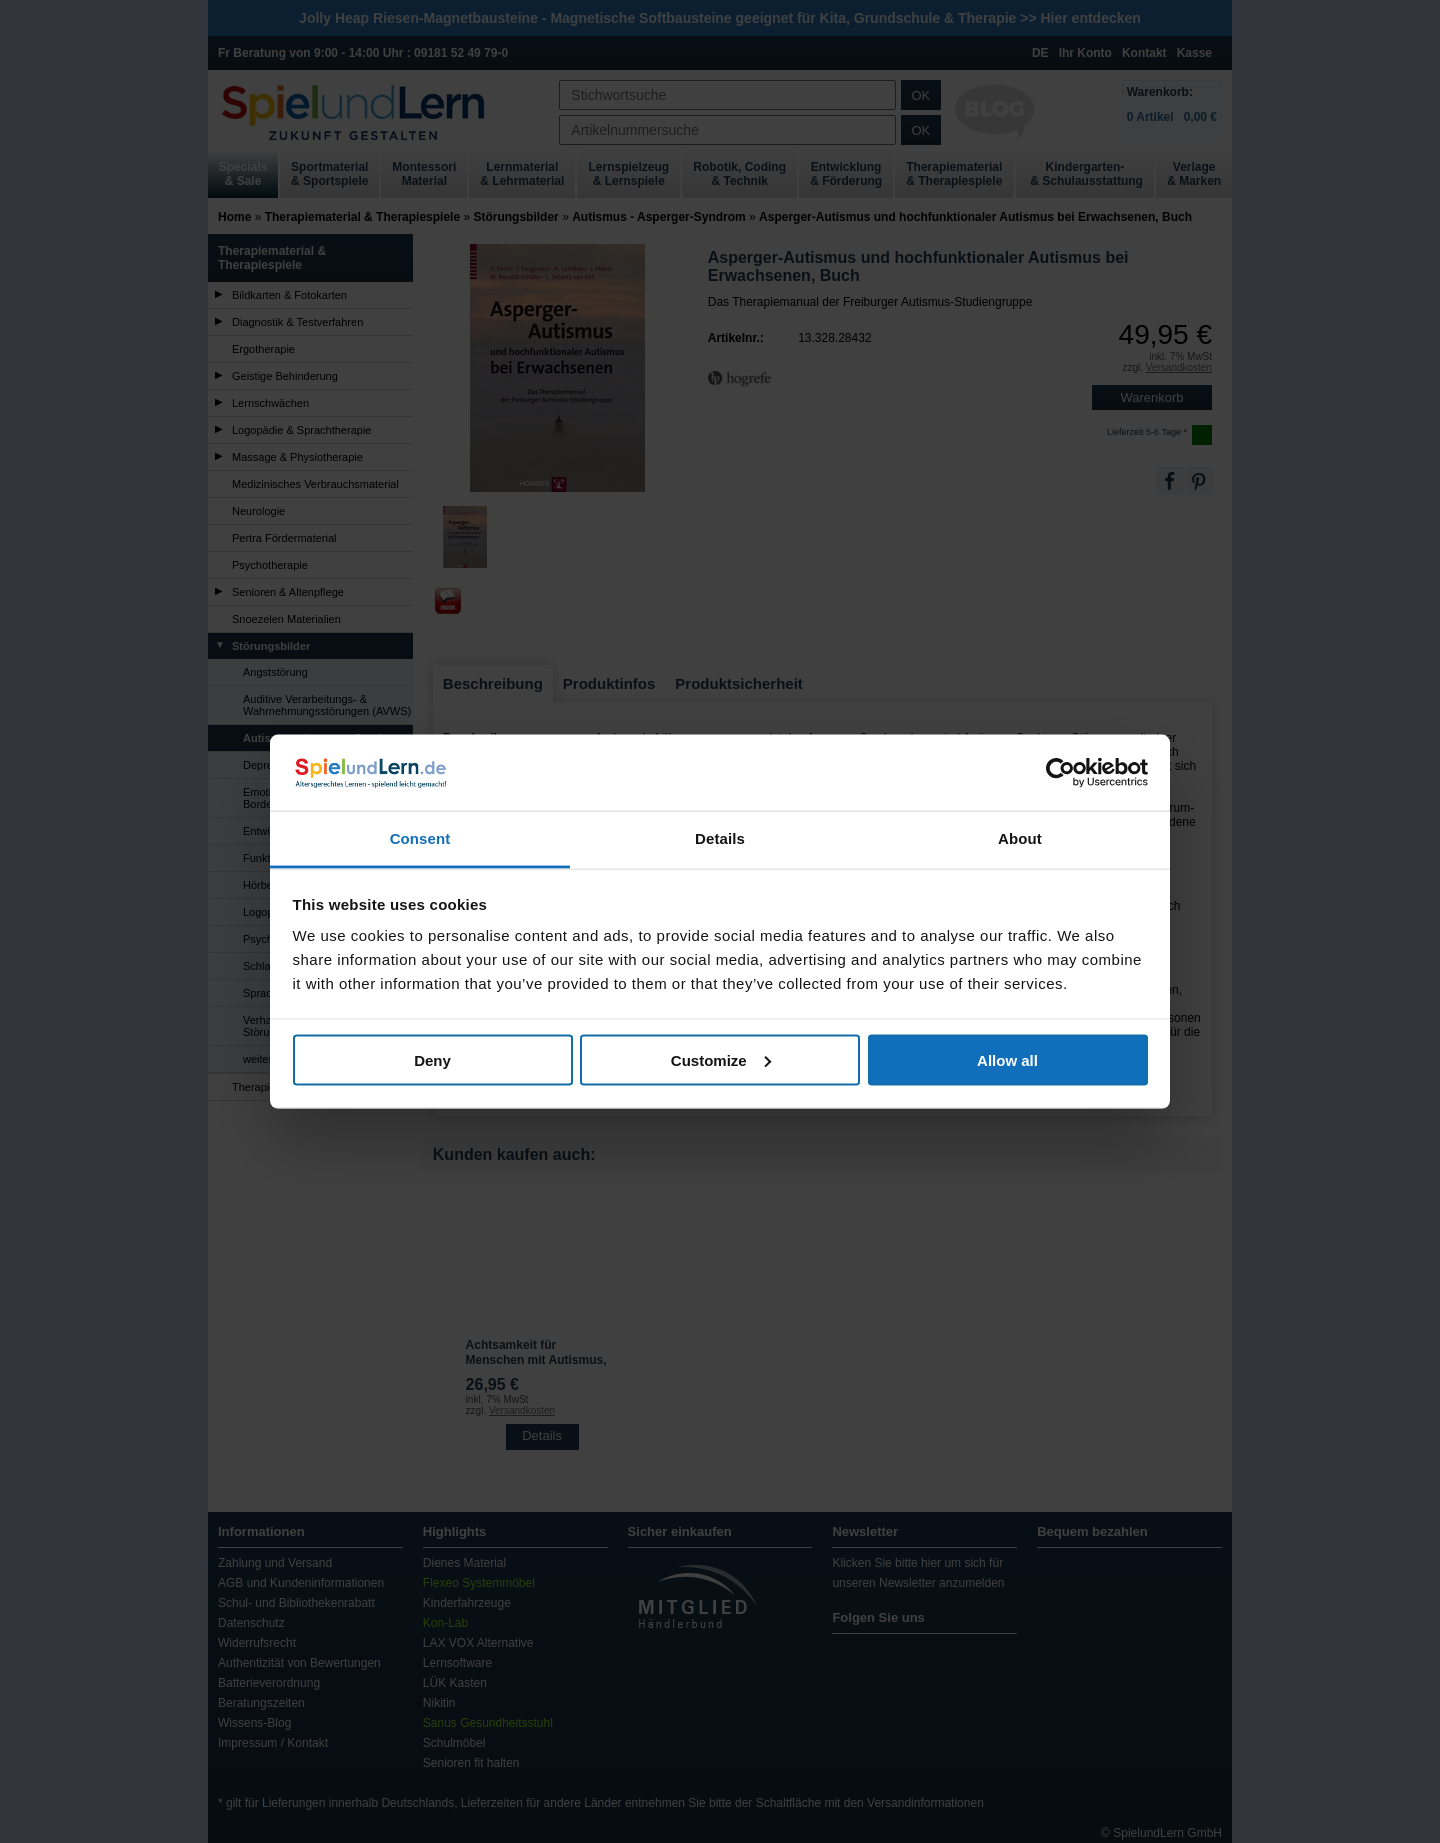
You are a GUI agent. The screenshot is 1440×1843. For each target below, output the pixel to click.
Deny (432, 1059)
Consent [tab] (420, 838)
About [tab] (1020, 838)
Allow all (1007, 1059)
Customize (721, 1059)
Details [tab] (720, 838)
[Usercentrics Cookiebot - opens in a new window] (1060, 772)
